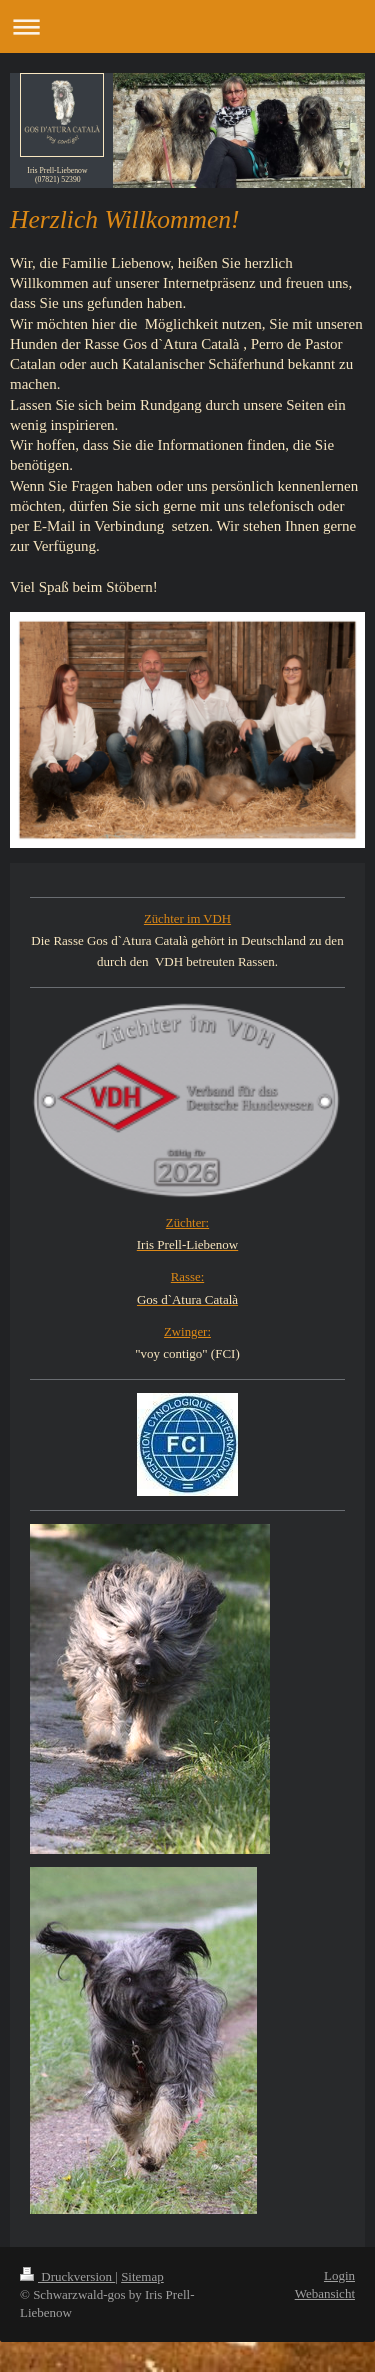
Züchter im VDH (187, 919)
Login (339, 2275)
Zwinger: (187, 1332)
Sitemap (142, 2276)
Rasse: (187, 1277)
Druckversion (67, 2276)
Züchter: (187, 1223)
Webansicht (325, 2293)
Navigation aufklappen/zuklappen (187, 26)
